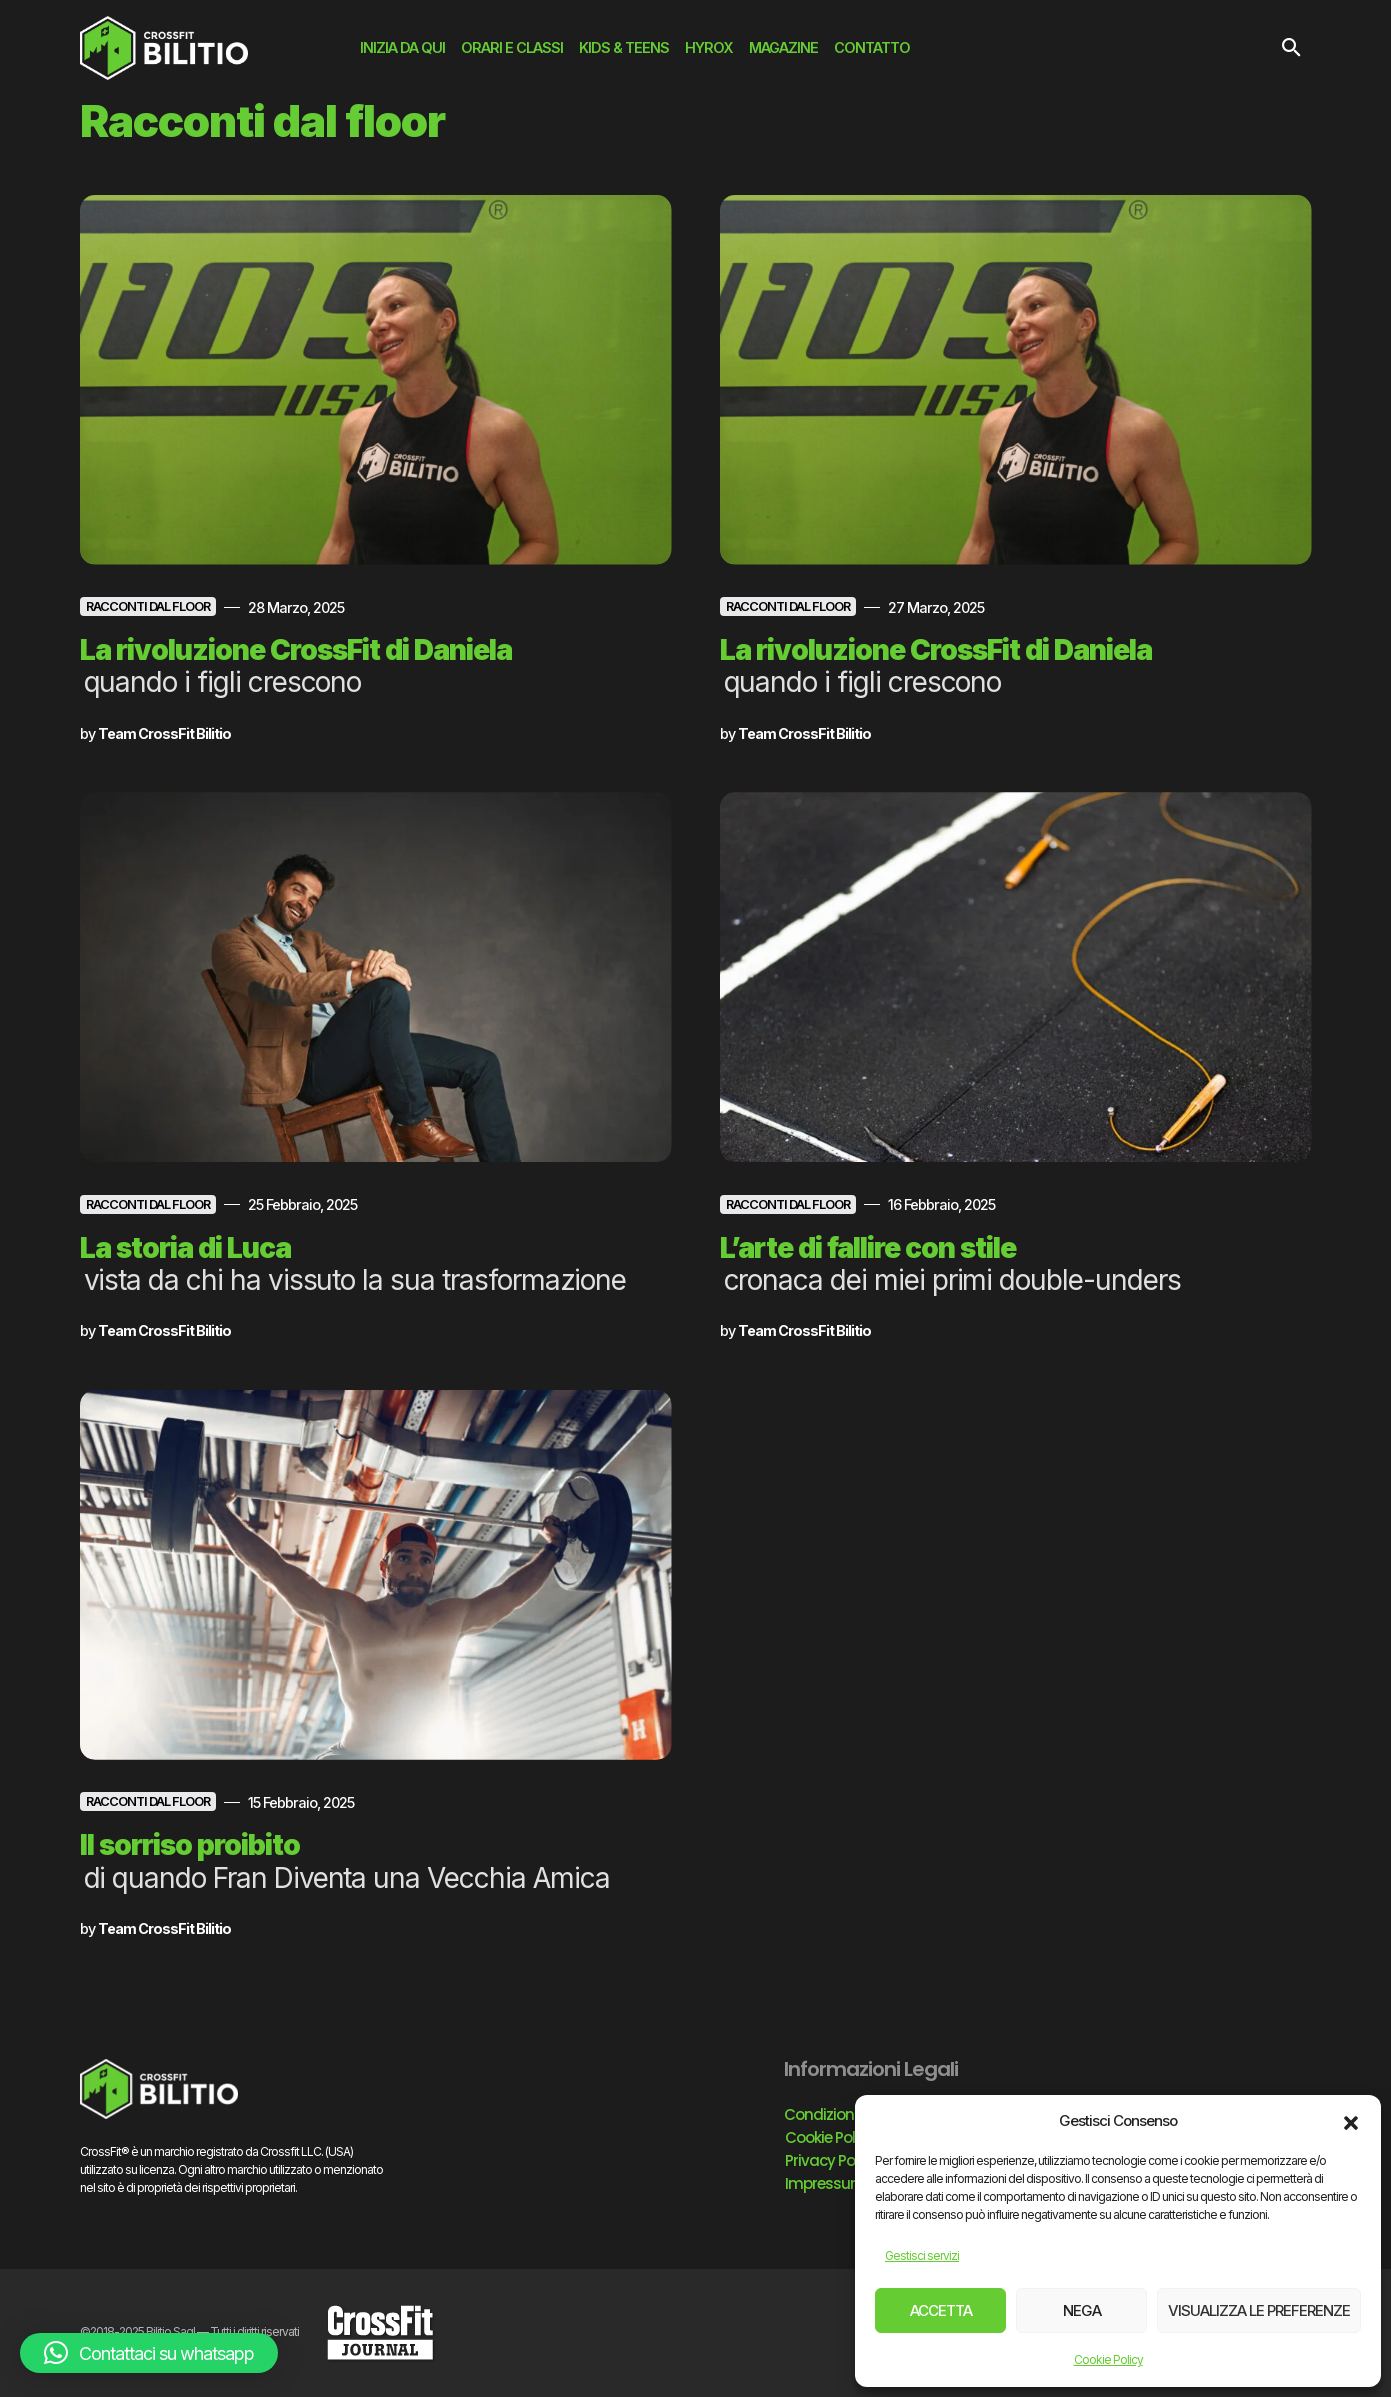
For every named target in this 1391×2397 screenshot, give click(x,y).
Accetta (941, 2310)
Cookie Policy (1108, 2359)
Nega (1082, 2310)
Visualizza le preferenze (1259, 2310)
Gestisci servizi (922, 2255)
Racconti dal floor (148, 606)
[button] (1351, 2121)
